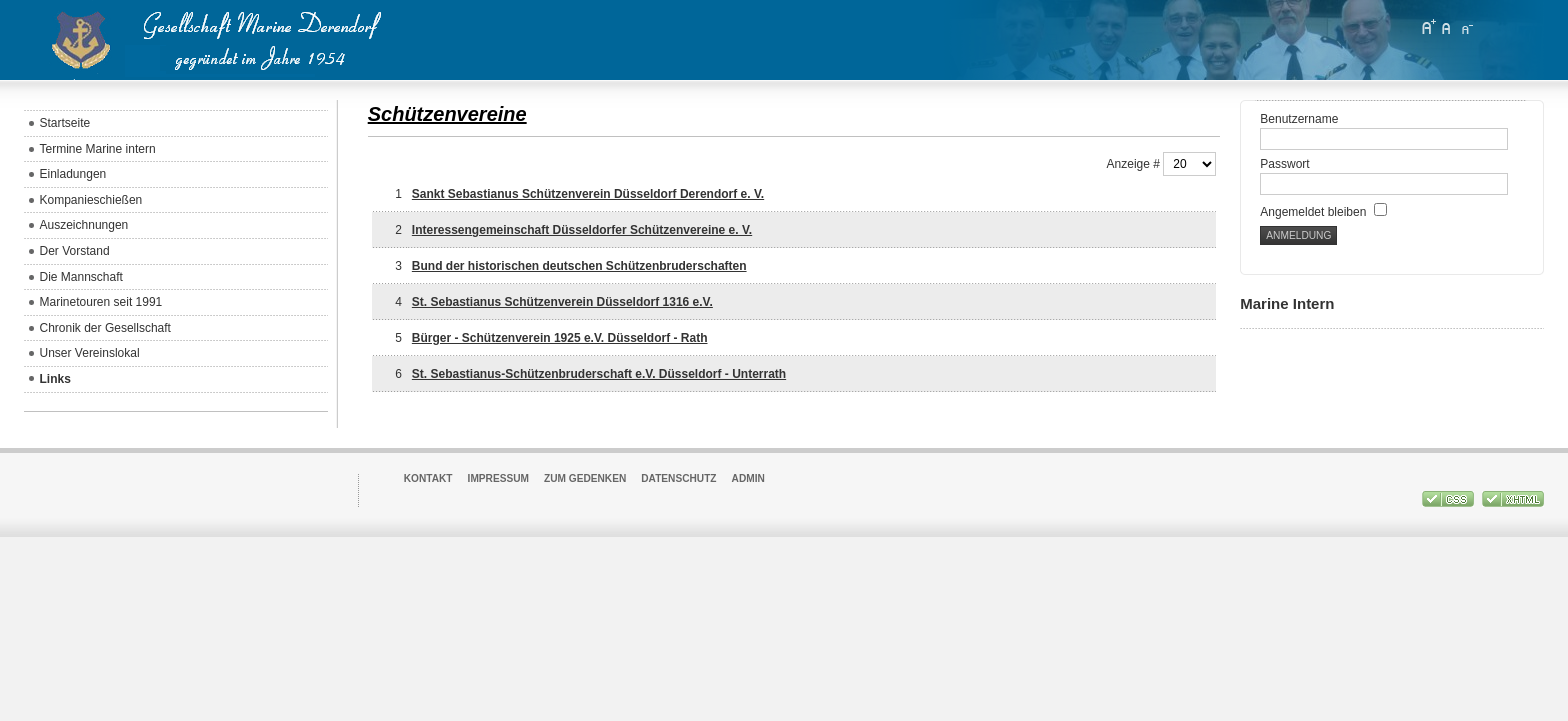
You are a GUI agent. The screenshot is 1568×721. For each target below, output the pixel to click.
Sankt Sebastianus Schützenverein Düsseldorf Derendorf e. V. (588, 194)
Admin (748, 478)
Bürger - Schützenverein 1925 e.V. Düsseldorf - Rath (560, 338)
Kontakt (428, 478)
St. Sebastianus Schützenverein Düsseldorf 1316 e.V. (562, 302)
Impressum (498, 478)
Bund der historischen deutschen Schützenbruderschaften (579, 266)
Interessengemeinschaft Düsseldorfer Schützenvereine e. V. (582, 230)
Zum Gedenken (585, 478)
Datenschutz (678, 478)
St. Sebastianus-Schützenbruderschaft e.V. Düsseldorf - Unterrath (599, 374)
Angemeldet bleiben (1323, 212)
